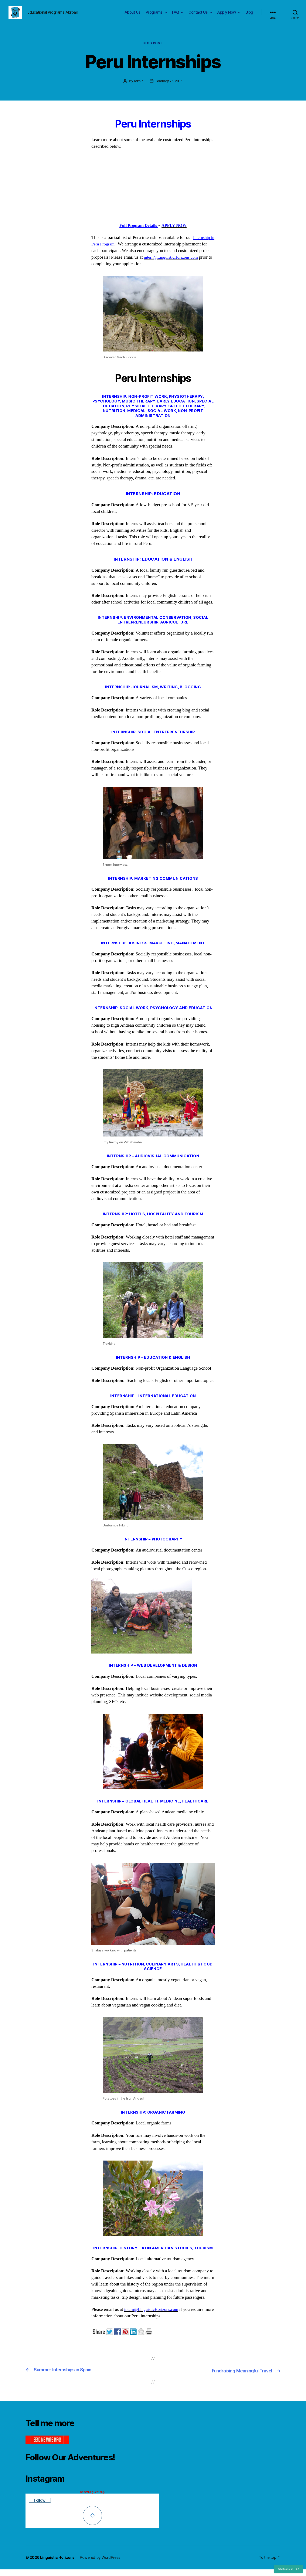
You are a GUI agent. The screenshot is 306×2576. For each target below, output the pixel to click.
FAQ (175, 15)
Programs (154, 15)
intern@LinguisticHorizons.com (173, 264)
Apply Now (226, 15)
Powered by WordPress (100, 2564)
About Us (132, 15)
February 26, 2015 (169, 88)
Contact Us (198, 15)
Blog (249, 15)
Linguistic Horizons (57, 2564)
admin (138, 88)
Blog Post (153, 50)
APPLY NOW (175, 232)
